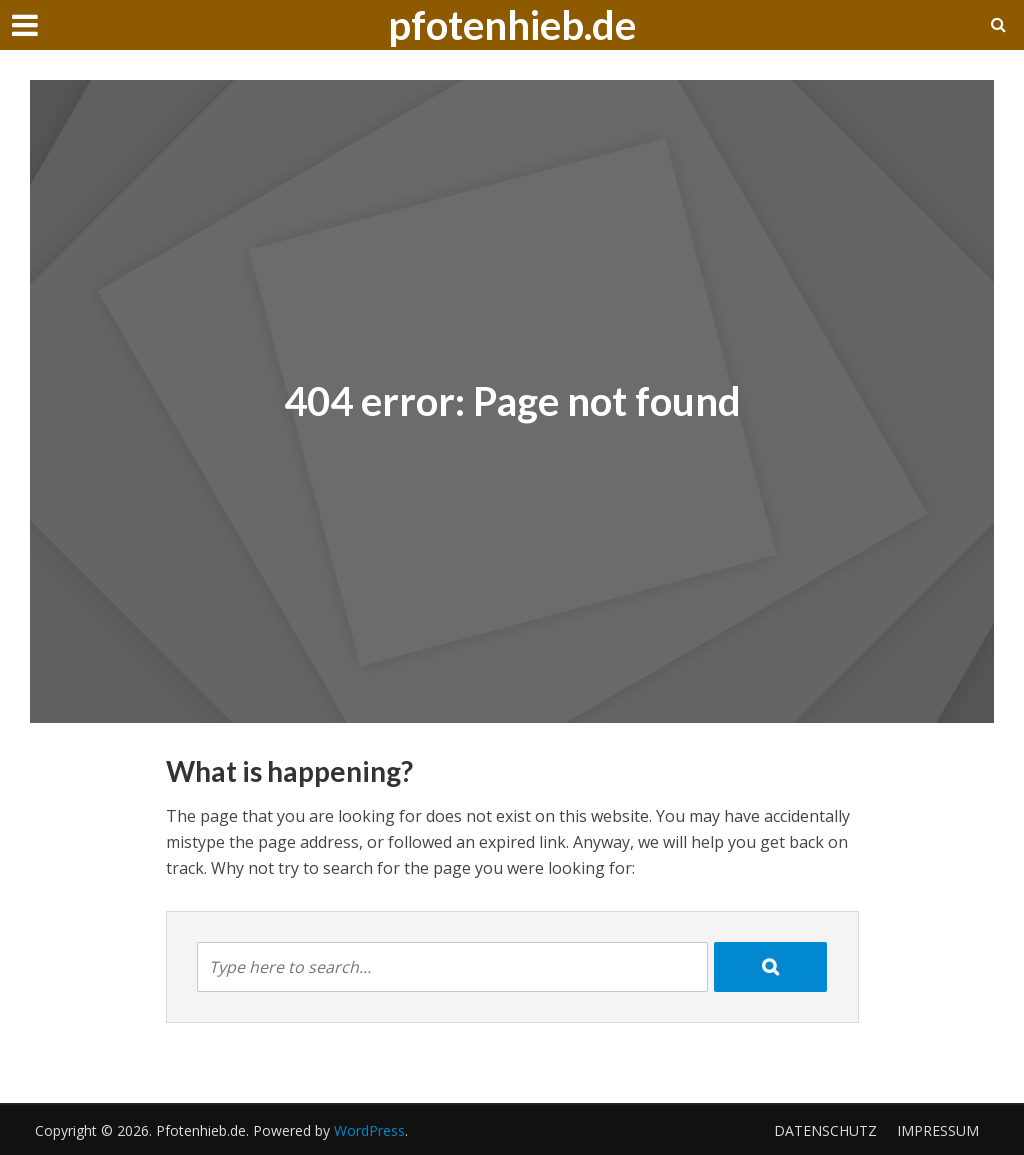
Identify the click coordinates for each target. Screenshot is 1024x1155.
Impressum (938, 1130)
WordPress (369, 1130)
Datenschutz (825, 1130)
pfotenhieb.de (512, 25)
